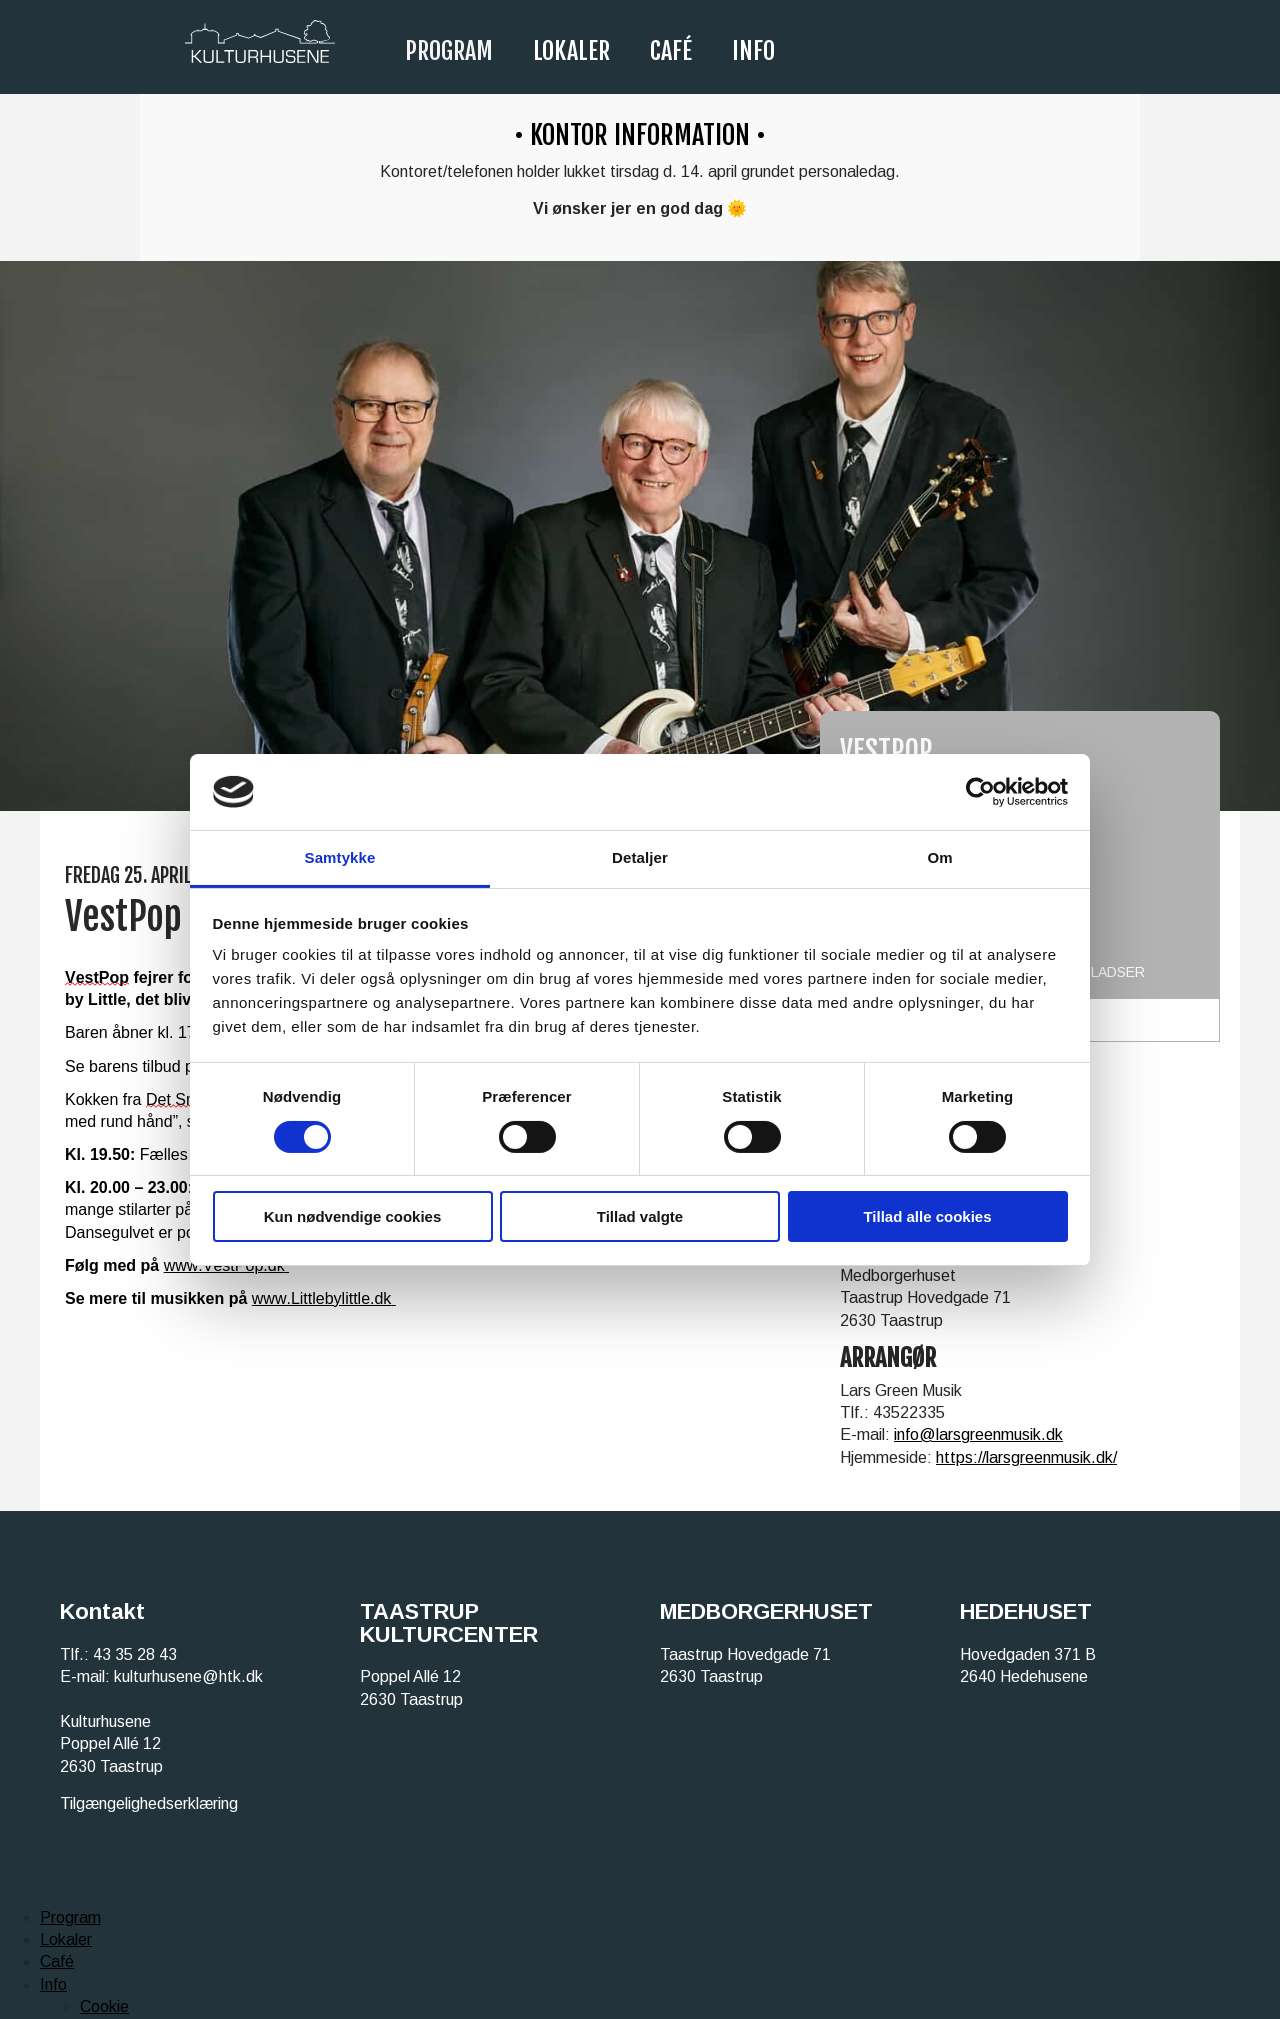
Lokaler (571, 51)
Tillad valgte (640, 1216)
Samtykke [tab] (340, 857)
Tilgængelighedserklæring (149, 1803)
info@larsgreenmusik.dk (978, 1434)
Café (671, 51)
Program (449, 51)
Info (753, 51)
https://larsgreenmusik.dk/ (1026, 1457)
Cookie (104, 2006)
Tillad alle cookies (927, 1216)
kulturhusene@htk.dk (188, 1676)
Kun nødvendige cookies (353, 1216)
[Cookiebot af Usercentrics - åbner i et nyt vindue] (980, 792)
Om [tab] (939, 857)
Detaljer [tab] (640, 857)
